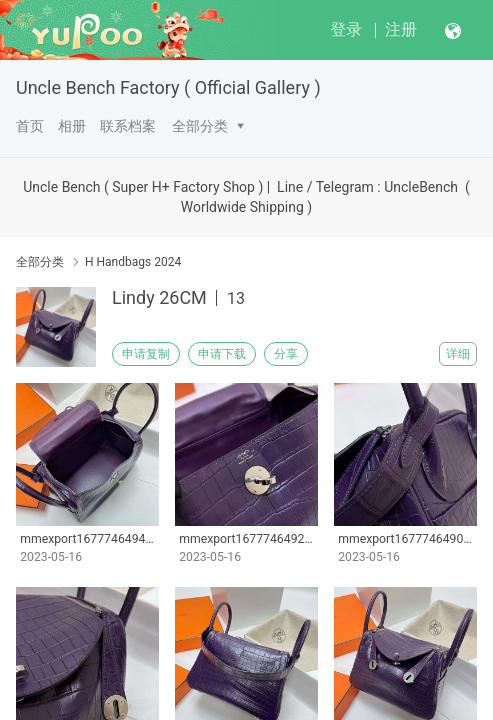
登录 (346, 29)
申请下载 (222, 354)
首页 (30, 126)
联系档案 (128, 126)
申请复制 (146, 354)
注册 (401, 29)
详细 (458, 354)
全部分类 (200, 126)
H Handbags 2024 (133, 262)
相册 (72, 126)
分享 (286, 354)
